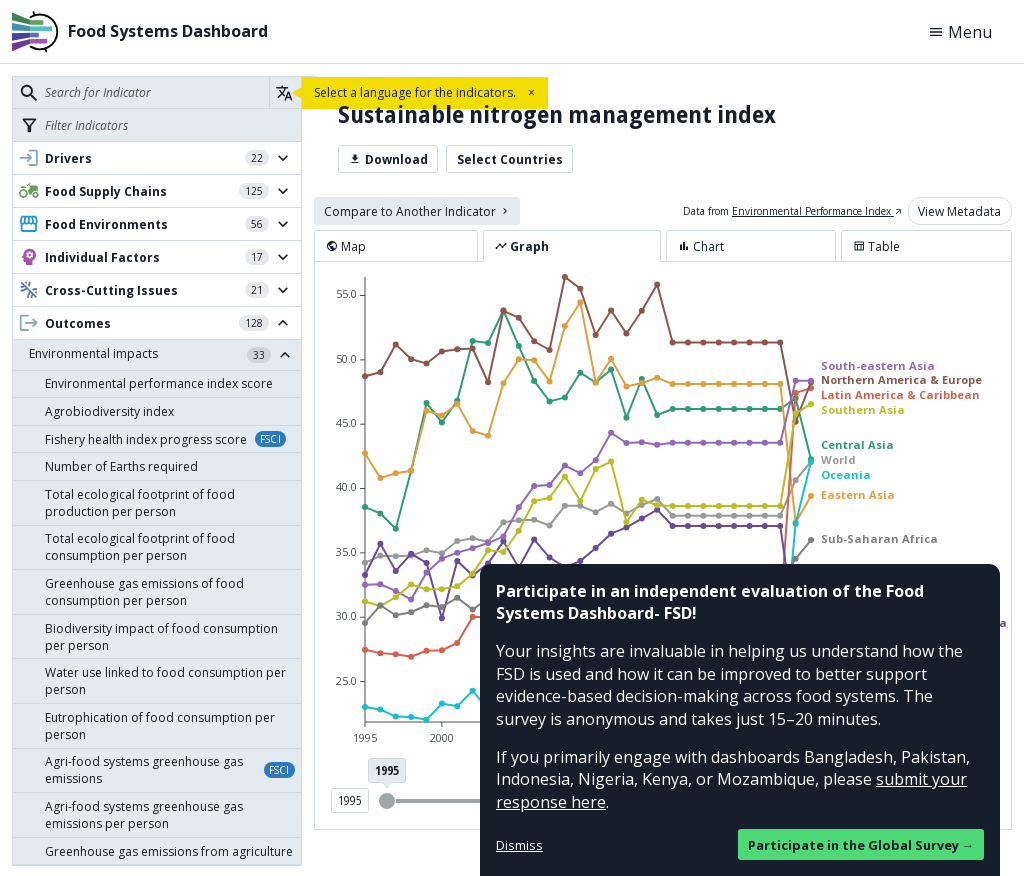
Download (388, 159)
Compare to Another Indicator (417, 211)
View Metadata (959, 211)
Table (876, 246)
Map (346, 246)
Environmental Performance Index (817, 211)
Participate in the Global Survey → (861, 845)
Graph (522, 246)
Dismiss (519, 845)
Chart (701, 246)
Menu (960, 32)
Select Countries (510, 159)
